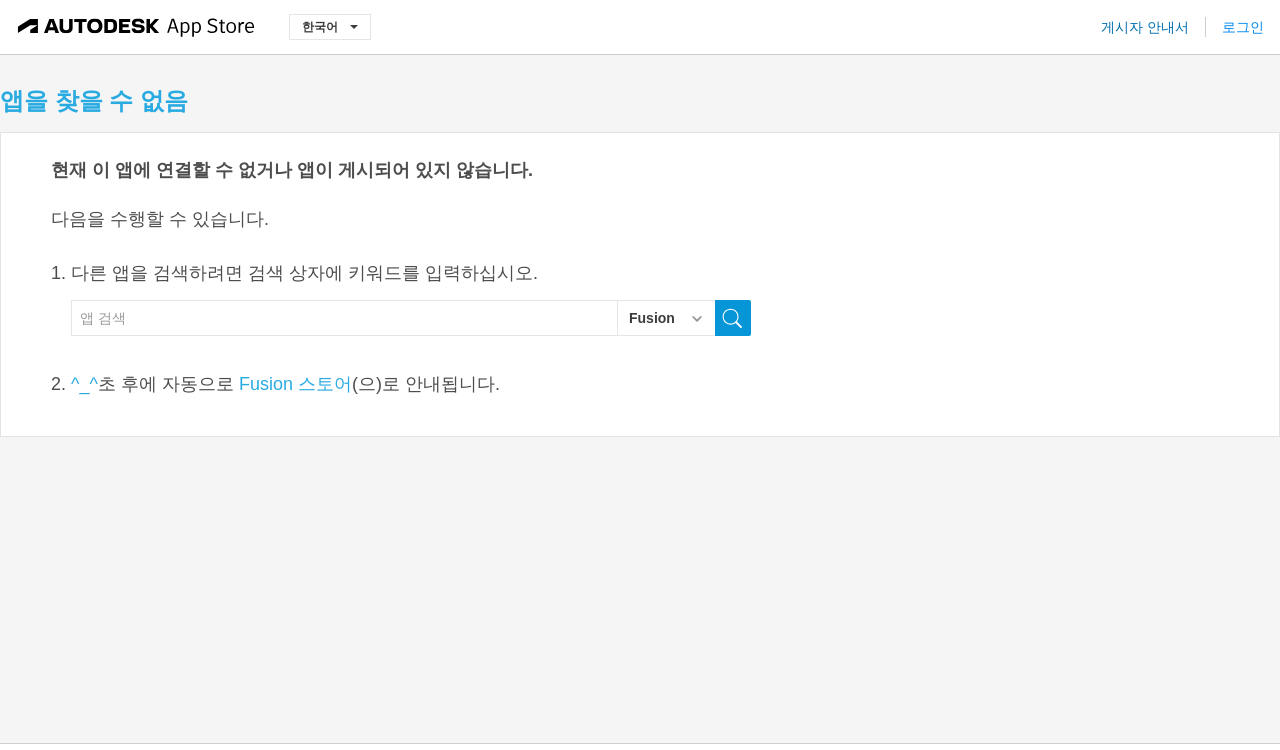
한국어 (330, 26)
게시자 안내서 (1145, 27)
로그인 (1243, 27)
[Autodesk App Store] (136, 27)
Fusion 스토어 (295, 384)
